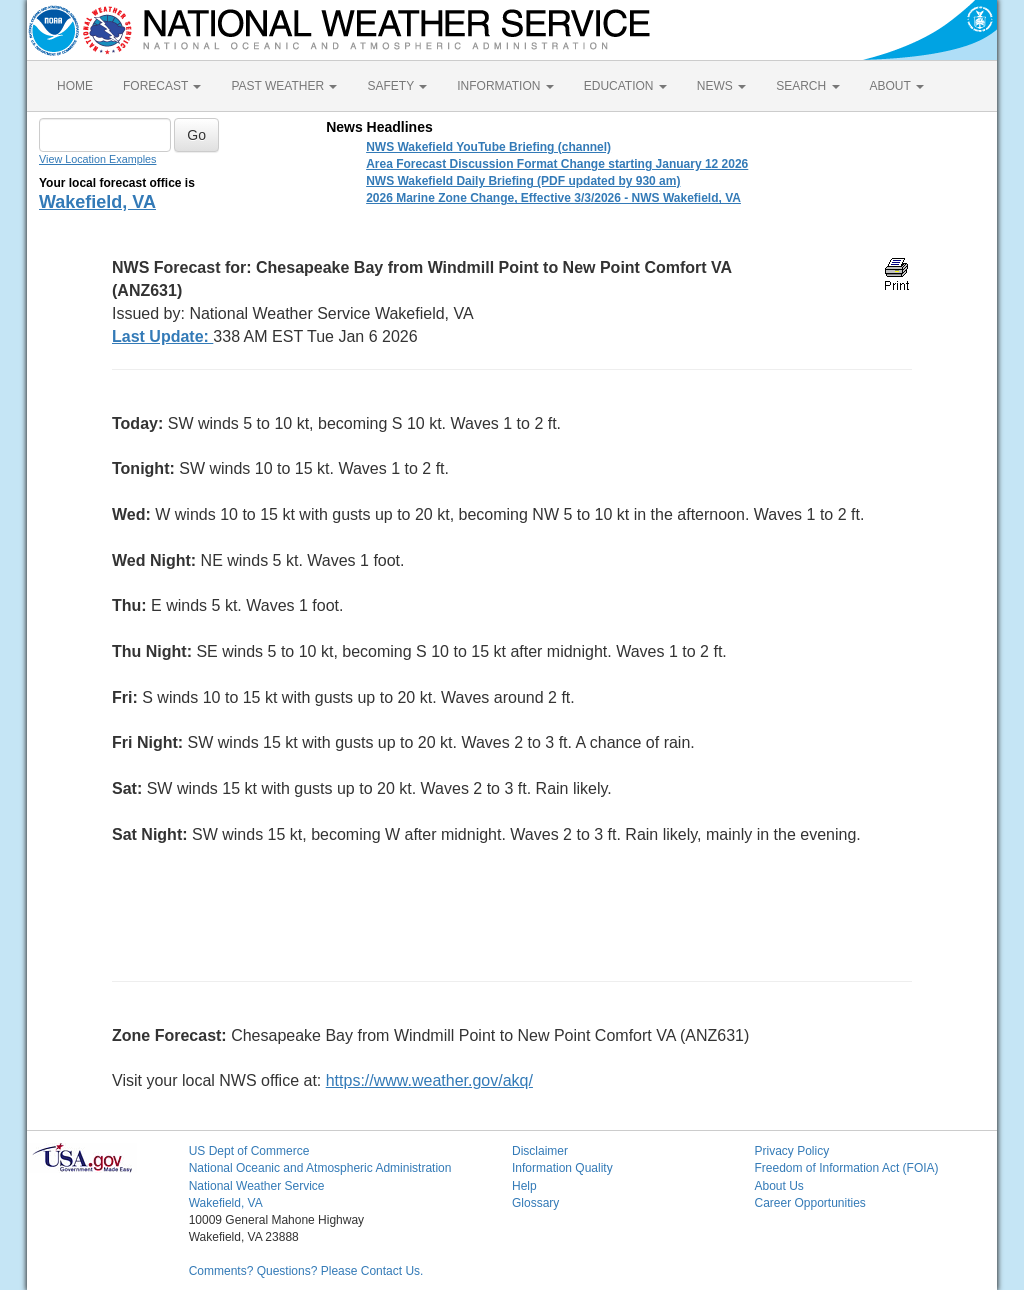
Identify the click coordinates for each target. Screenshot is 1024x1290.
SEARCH (807, 86)
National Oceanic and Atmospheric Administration (320, 1168)
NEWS (721, 86)
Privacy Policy (791, 1151)
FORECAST (162, 86)
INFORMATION (505, 86)
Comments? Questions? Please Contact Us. (306, 1271)
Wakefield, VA (97, 202)
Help (524, 1186)
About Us (778, 1186)
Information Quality (562, 1168)
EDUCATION (625, 86)
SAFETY (397, 86)
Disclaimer (540, 1151)
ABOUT (897, 86)
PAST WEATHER (284, 86)
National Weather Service (257, 1186)
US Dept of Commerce (249, 1151)
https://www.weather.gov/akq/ (429, 1080)
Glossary (535, 1203)
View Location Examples (97, 159)
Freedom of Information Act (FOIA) (846, 1168)
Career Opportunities (809, 1203)
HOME (75, 86)
